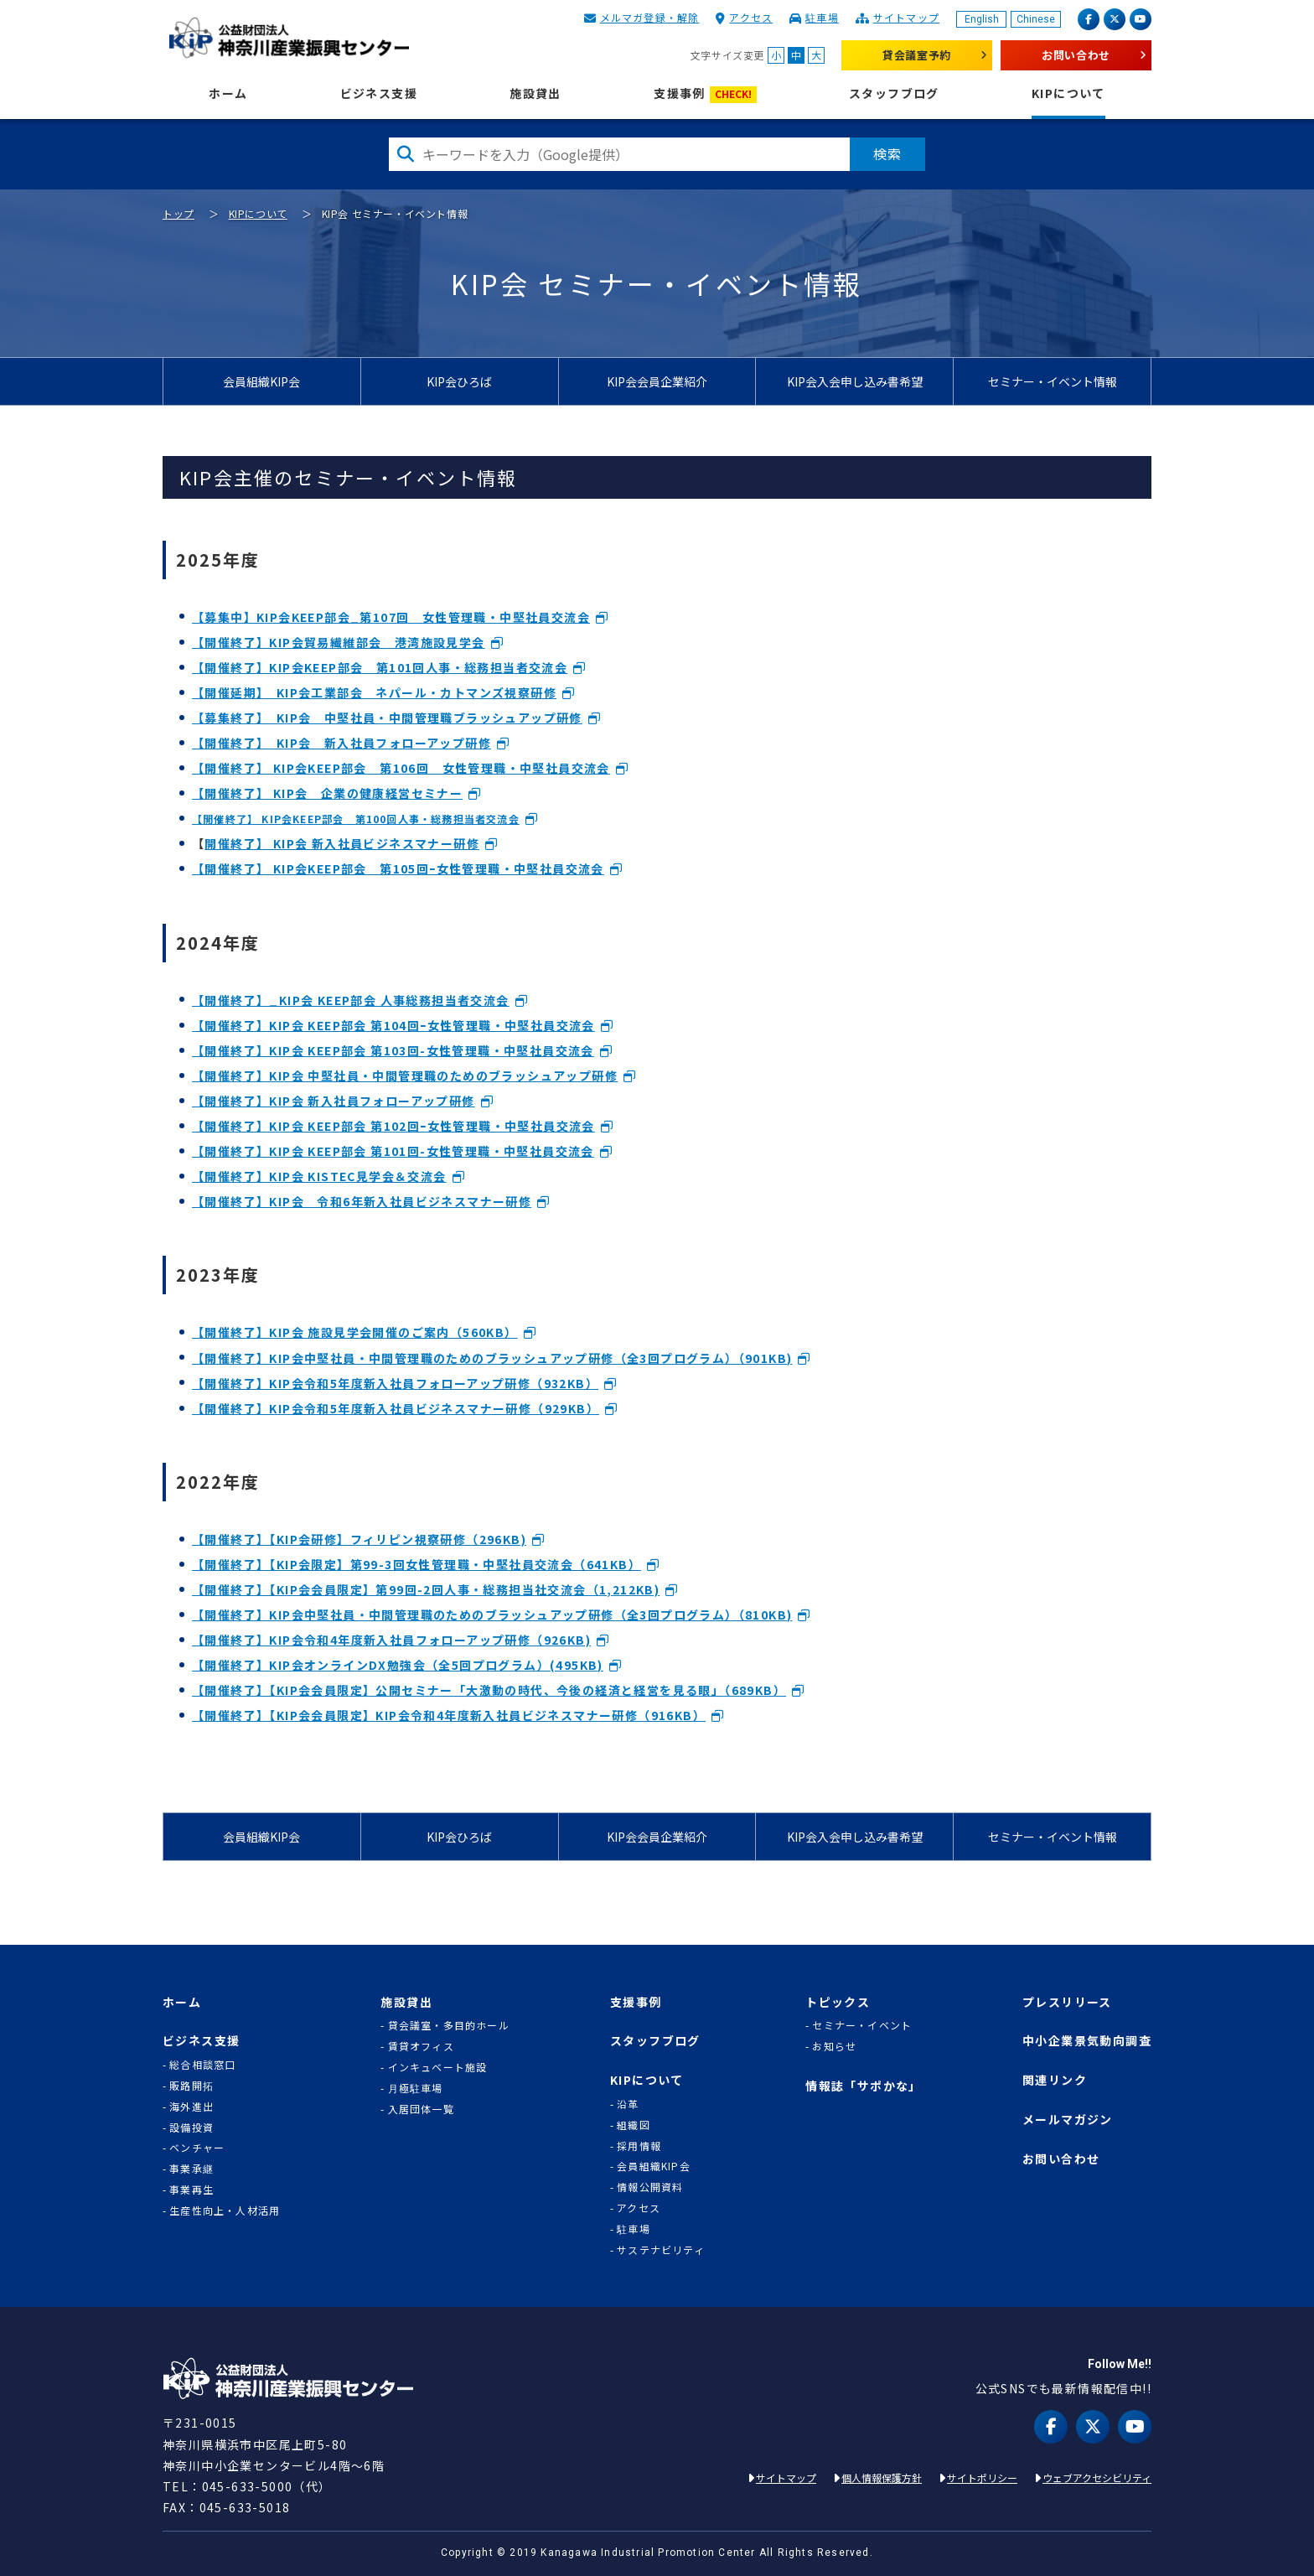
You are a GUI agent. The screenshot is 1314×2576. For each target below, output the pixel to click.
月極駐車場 (415, 2088)
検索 (887, 153)
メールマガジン (1067, 2119)
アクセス (751, 17)
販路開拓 (191, 2085)
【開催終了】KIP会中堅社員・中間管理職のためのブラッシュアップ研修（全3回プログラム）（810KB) (492, 1614)
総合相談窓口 (202, 2064)
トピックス (837, 2002)
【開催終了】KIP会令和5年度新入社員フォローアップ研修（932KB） (395, 1383)
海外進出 (191, 2106)
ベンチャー (197, 2147)
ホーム (228, 93)
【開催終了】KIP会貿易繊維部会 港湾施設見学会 (338, 642)
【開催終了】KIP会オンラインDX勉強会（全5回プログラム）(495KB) (397, 1664)
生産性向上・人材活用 (224, 2210)
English (982, 19)
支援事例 (705, 94)
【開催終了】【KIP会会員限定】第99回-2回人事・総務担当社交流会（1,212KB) (426, 1589)
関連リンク (1054, 2080)
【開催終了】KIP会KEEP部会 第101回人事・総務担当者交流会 (379, 667)
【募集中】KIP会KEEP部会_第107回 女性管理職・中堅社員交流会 (391, 617)
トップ (178, 213)
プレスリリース (1067, 2002)
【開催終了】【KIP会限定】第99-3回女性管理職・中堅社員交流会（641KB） (416, 1564)
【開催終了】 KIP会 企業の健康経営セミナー (327, 793)
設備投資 (191, 2127)
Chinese (1036, 19)
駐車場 (822, 17)
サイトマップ (906, 17)
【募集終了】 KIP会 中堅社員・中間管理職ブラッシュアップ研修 (387, 717)
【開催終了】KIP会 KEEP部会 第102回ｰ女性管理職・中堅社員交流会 (393, 1125)
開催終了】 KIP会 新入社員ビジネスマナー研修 (341, 843)
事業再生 (191, 2189)
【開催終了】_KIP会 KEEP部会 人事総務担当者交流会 (351, 1000)
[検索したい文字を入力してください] (619, 154)
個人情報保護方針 (881, 2477)
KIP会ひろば (459, 381)
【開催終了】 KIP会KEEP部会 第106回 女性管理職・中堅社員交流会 (401, 767)
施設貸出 (535, 93)
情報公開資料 (650, 2187)
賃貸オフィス (421, 2046)
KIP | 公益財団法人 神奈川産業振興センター (289, 38)
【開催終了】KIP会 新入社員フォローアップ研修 (333, 1100)
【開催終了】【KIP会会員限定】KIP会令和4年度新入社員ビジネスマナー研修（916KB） (449, 1715)
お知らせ (834, 2046)
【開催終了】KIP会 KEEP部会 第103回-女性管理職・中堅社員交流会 (393, 1050)
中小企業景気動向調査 (1086, 2041)
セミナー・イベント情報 (1052, 381)
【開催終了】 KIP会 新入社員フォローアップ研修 (341, 742)
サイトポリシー (982, 2477)
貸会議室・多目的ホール (449, 2025)
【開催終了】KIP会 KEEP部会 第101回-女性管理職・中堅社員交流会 (393, 1151)
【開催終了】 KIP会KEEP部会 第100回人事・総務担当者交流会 (356, 818)
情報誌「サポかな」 (863, 2086)
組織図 (633, 2125)
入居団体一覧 (421, 2109)
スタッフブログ (894, 93)
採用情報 (639, 2146)
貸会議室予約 (916, 55)
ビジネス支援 (378, 93)
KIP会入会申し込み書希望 (855, 381)
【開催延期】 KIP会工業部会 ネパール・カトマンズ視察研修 (374, 692)
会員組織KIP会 (261, 381)
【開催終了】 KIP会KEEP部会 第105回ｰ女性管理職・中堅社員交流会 (398, 868)
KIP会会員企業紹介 (657, 381)
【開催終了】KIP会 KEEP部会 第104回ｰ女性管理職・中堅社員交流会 (393, 1025)
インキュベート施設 (438, 2067)
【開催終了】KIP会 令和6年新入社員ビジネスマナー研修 (361, 1201)
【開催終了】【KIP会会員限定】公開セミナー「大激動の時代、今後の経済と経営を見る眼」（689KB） (489, 1690)
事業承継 (191, 2168)
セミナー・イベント (862, 2025)
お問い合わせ (1076, 55)
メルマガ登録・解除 (650, 17)
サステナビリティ (661, 2250)
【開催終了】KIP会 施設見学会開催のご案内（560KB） (355, 1332)
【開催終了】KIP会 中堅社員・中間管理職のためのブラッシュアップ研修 (405, 1075)
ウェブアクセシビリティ (1096, 2477)
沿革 (628, 2104)
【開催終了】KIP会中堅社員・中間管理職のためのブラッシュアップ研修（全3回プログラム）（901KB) (492, 1358)
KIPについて (1068, 93)
